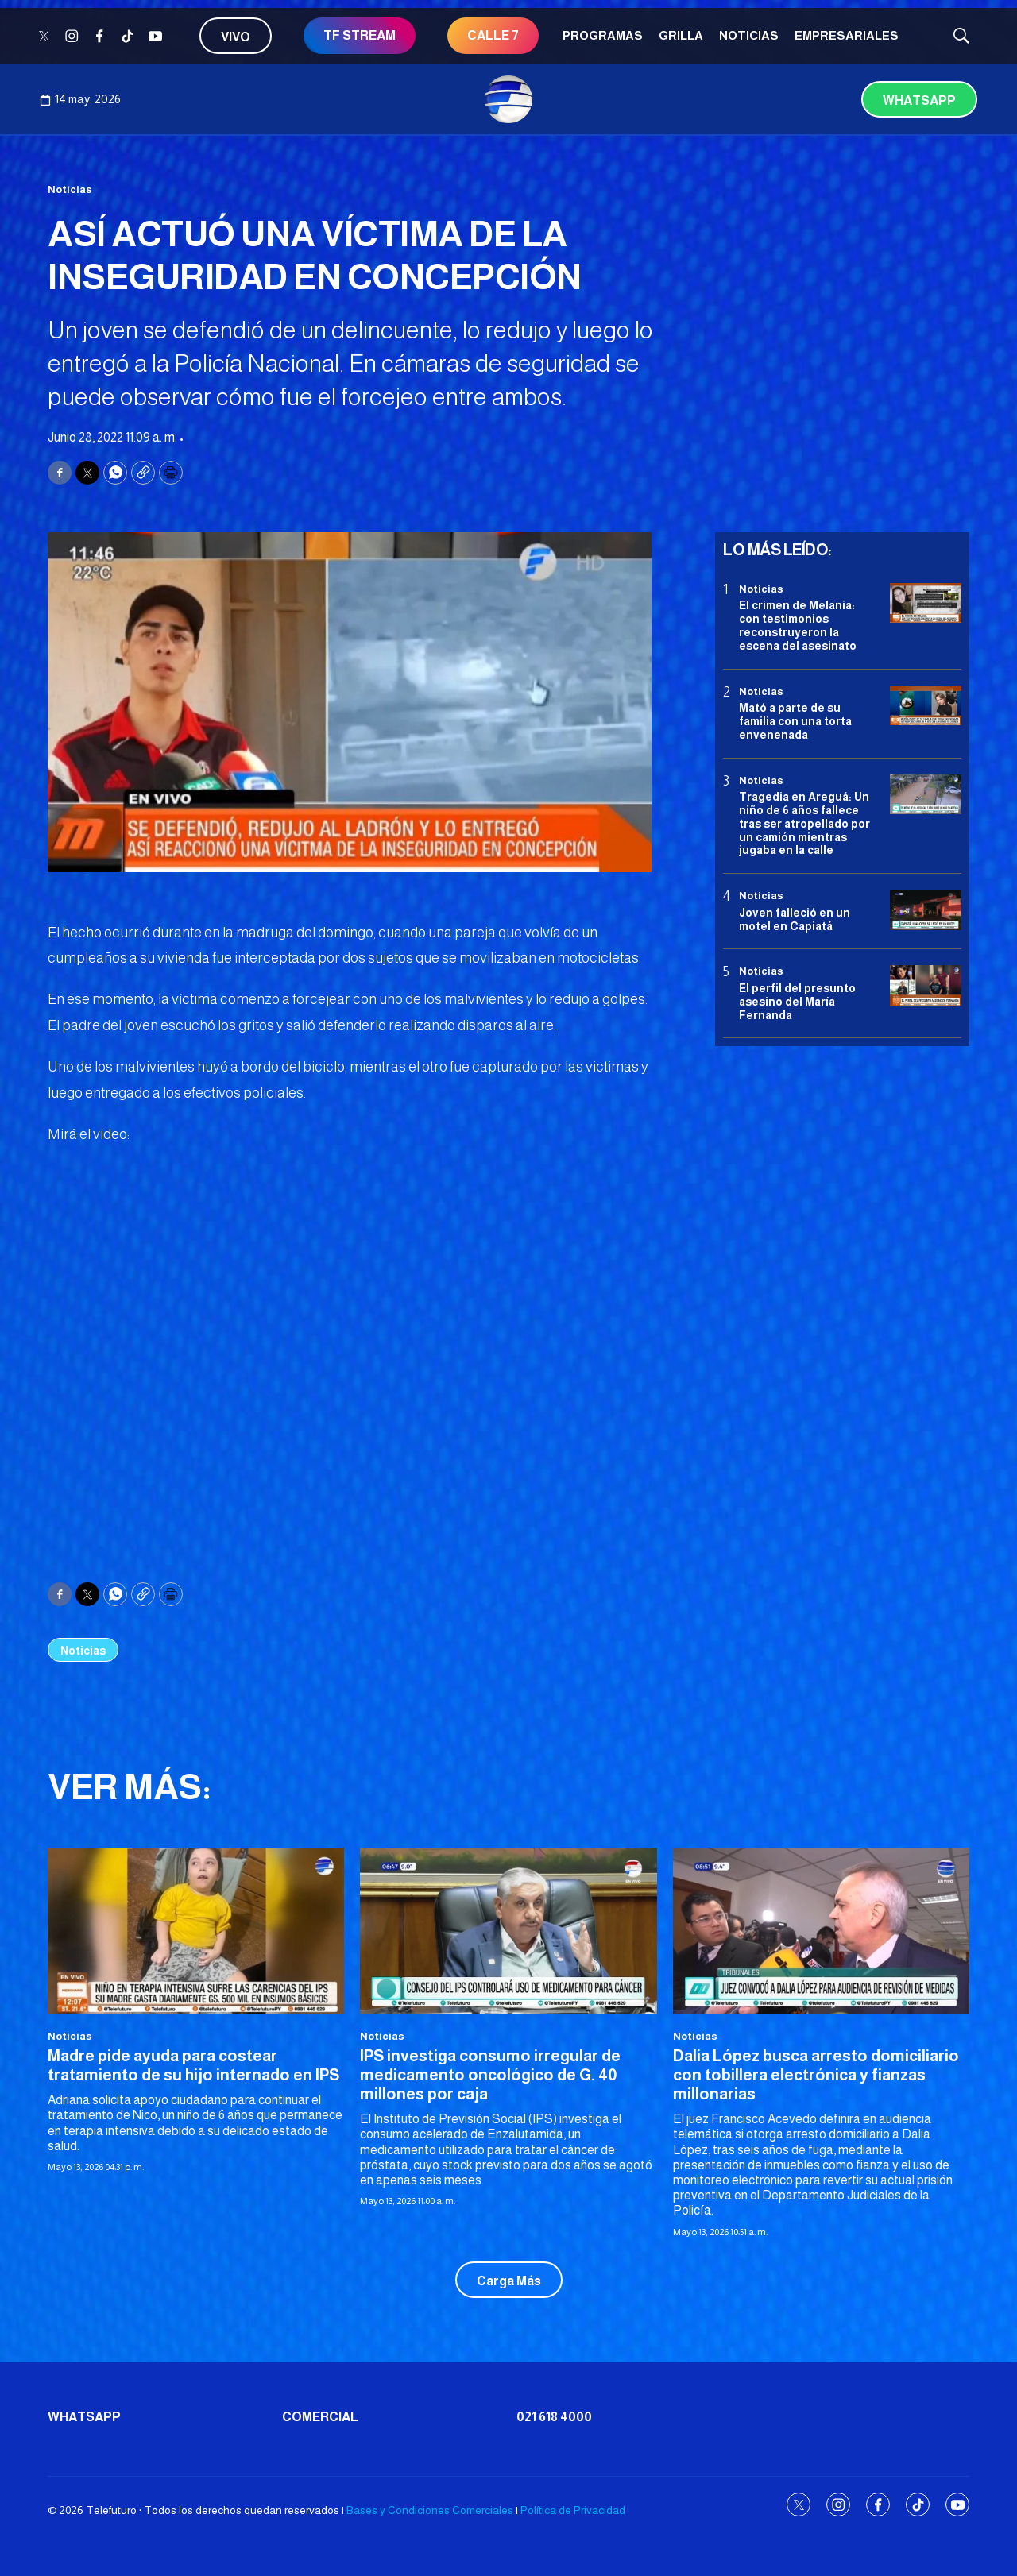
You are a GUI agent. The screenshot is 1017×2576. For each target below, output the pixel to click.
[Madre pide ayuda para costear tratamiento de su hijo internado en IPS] (196, 1931)
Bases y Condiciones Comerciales (429, 2510)
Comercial (320, 2416)
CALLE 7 (493, 35)
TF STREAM (359, 35)
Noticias (749, 35)
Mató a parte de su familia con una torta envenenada (795, 721)
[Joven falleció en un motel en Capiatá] (925, 910)
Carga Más (509, 2281)
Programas (603, 35)
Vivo (235, 37)
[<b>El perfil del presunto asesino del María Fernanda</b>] (925, 985)
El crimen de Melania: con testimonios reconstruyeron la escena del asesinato (798, 625)
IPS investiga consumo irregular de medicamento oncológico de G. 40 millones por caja (490, 2075)
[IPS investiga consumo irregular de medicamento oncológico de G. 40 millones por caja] (508, 1931)
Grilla (681, 35)
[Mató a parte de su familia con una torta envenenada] (925, 706)
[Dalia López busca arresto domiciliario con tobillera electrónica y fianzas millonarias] (821, 1931)
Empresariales (847, 35)
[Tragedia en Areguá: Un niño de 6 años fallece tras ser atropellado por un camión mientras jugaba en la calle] (925, 794)
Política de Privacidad (572, 2510)
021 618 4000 (554, 2416)
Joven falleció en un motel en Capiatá (794, 919)
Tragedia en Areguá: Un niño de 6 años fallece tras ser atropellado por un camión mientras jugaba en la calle (804, 823)
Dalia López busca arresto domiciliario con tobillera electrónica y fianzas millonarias (816, 2075)
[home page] (508, 99)
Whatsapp (919, 100)
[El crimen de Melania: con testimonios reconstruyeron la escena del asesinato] (925, 603)
